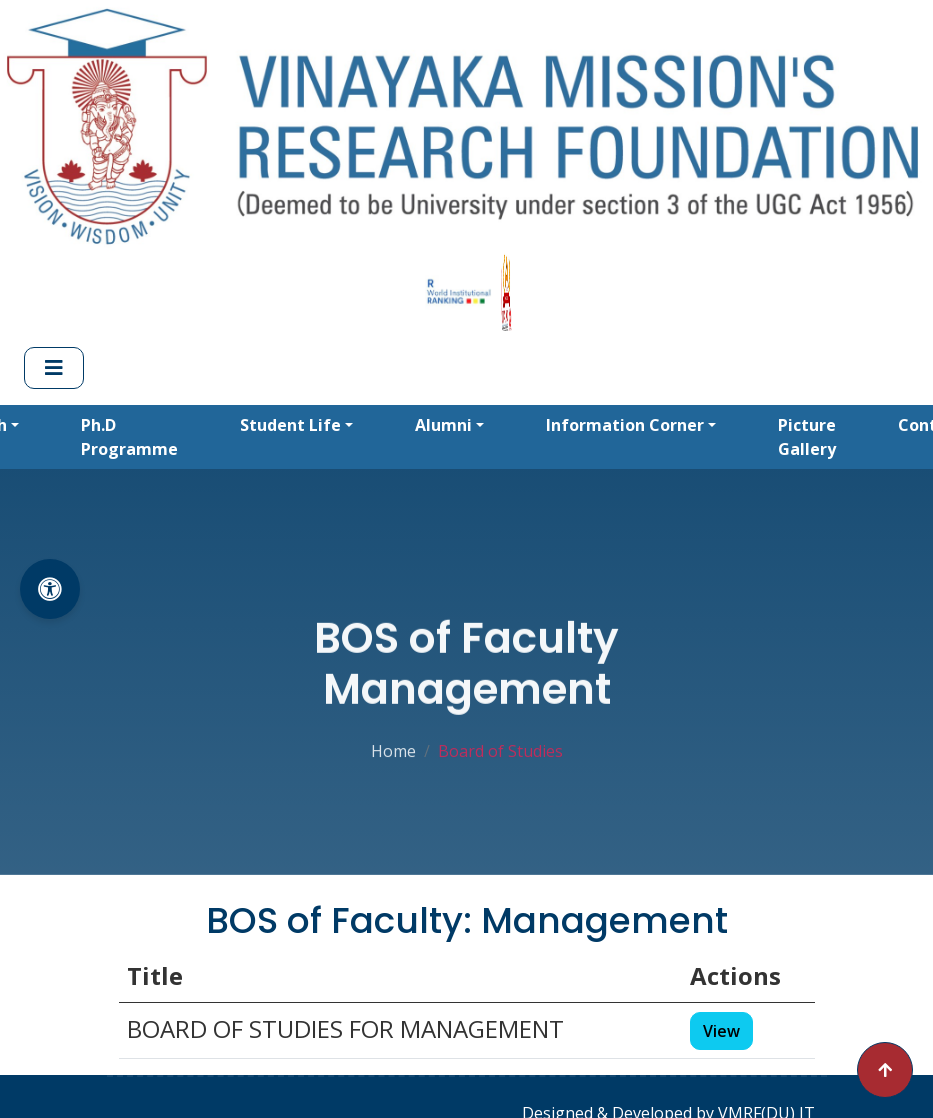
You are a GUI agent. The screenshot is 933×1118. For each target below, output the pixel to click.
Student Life (290, 425)
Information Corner (625, 425)
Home (393, 749)
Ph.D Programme (129, 437)
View (721, 1031)
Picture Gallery (807, 437)
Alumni (443, 425)
